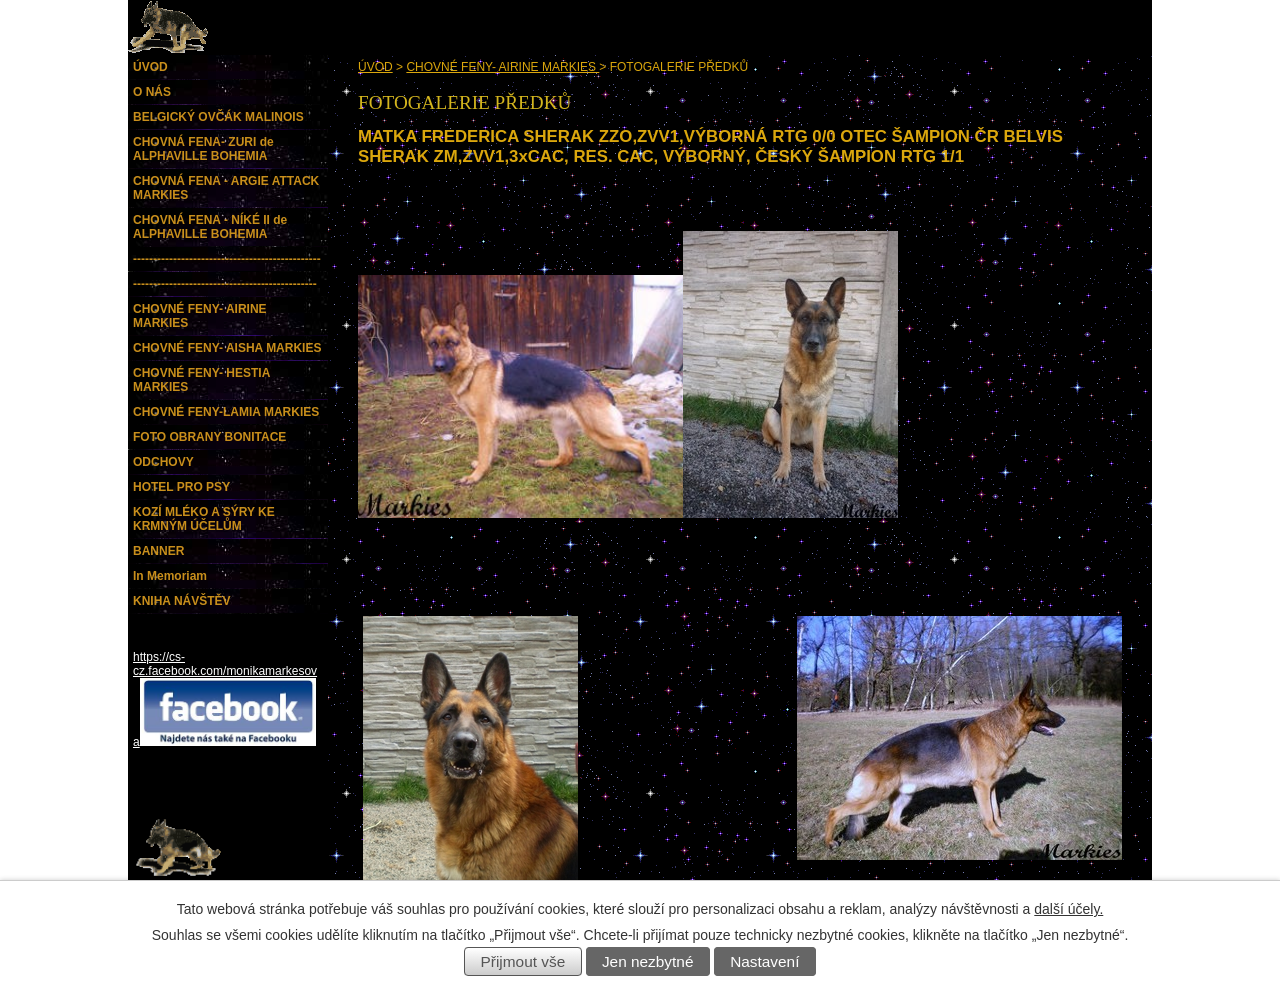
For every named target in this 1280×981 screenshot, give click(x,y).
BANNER (158, 551)
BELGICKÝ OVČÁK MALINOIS (218, 117)
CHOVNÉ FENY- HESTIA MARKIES (201, 380)
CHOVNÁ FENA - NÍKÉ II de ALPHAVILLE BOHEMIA (210, 227)
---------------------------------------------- (225, 284)
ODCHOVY (163, 462)
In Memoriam (170, 576)
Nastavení (764, 961)
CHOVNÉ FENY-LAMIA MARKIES (226, 412)
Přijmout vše (523, 961)
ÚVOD (375, 67)
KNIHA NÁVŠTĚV (182, 601)
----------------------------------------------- (227, 259)
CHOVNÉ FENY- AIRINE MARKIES (502, 67)
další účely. (1068, 909)
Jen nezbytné (648, 961)
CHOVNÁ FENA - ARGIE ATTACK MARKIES (226, 188)
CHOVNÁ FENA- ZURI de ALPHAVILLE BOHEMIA (203, 149)
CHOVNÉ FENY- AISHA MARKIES (227, 348)
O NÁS (152, 92)
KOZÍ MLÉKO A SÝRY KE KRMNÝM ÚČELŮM (204, 519)
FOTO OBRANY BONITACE (209, 437)
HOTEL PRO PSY (181, 487)
